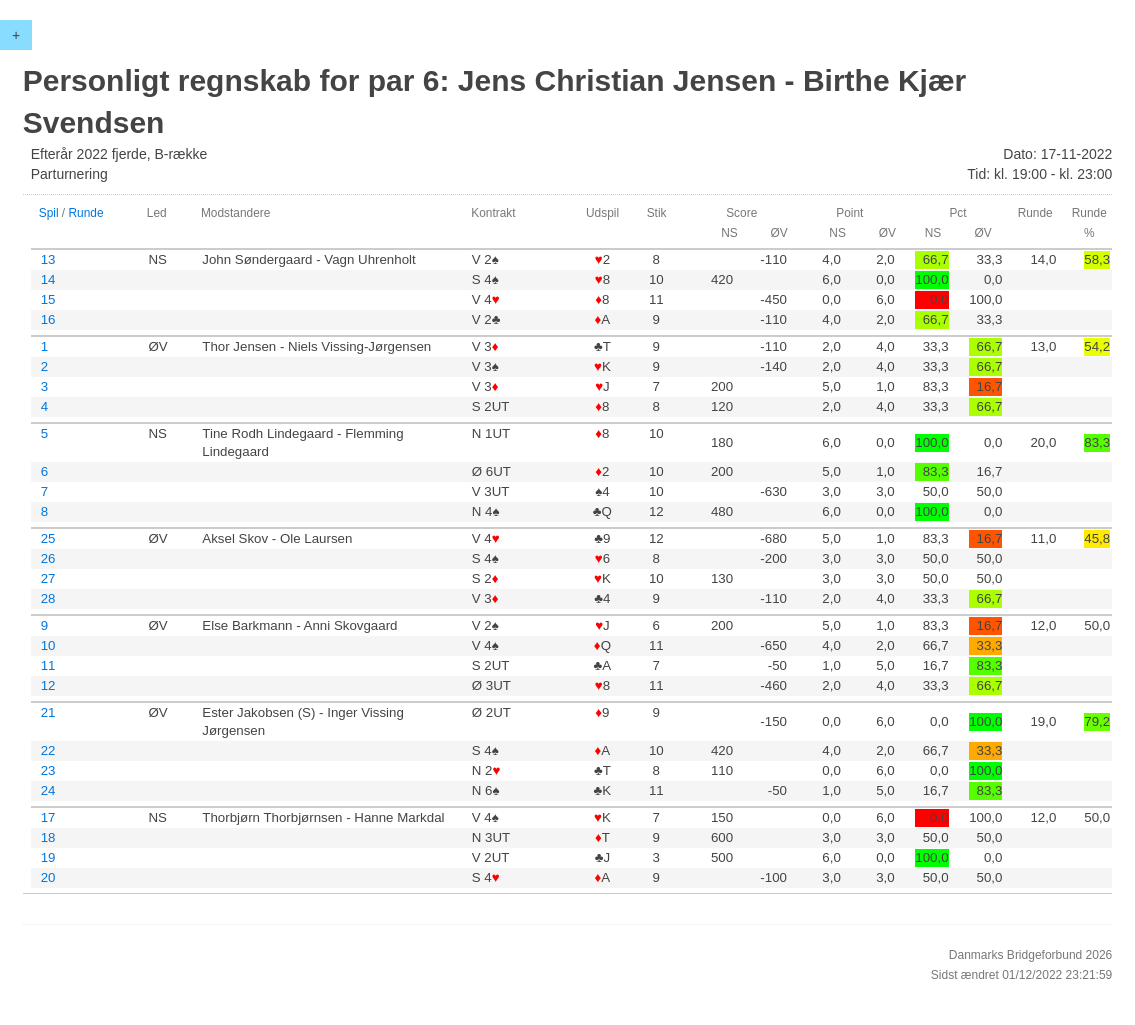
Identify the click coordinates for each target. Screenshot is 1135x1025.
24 (48, 790)
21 (48, 712)
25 (48, 538)
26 (48, 558)
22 (48, 750)
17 (48, 817)
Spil (49, 213)
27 (48, 578)
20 (48, 877)
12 (48, 685)
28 (48, 598)
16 (48, 319)
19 (48, 857)
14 (48, 279)
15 (48, 299)
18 (48, 837)
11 (48, 665)
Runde (85, 213)
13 (48, 259)
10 (48, 645)
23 (48, 770)
